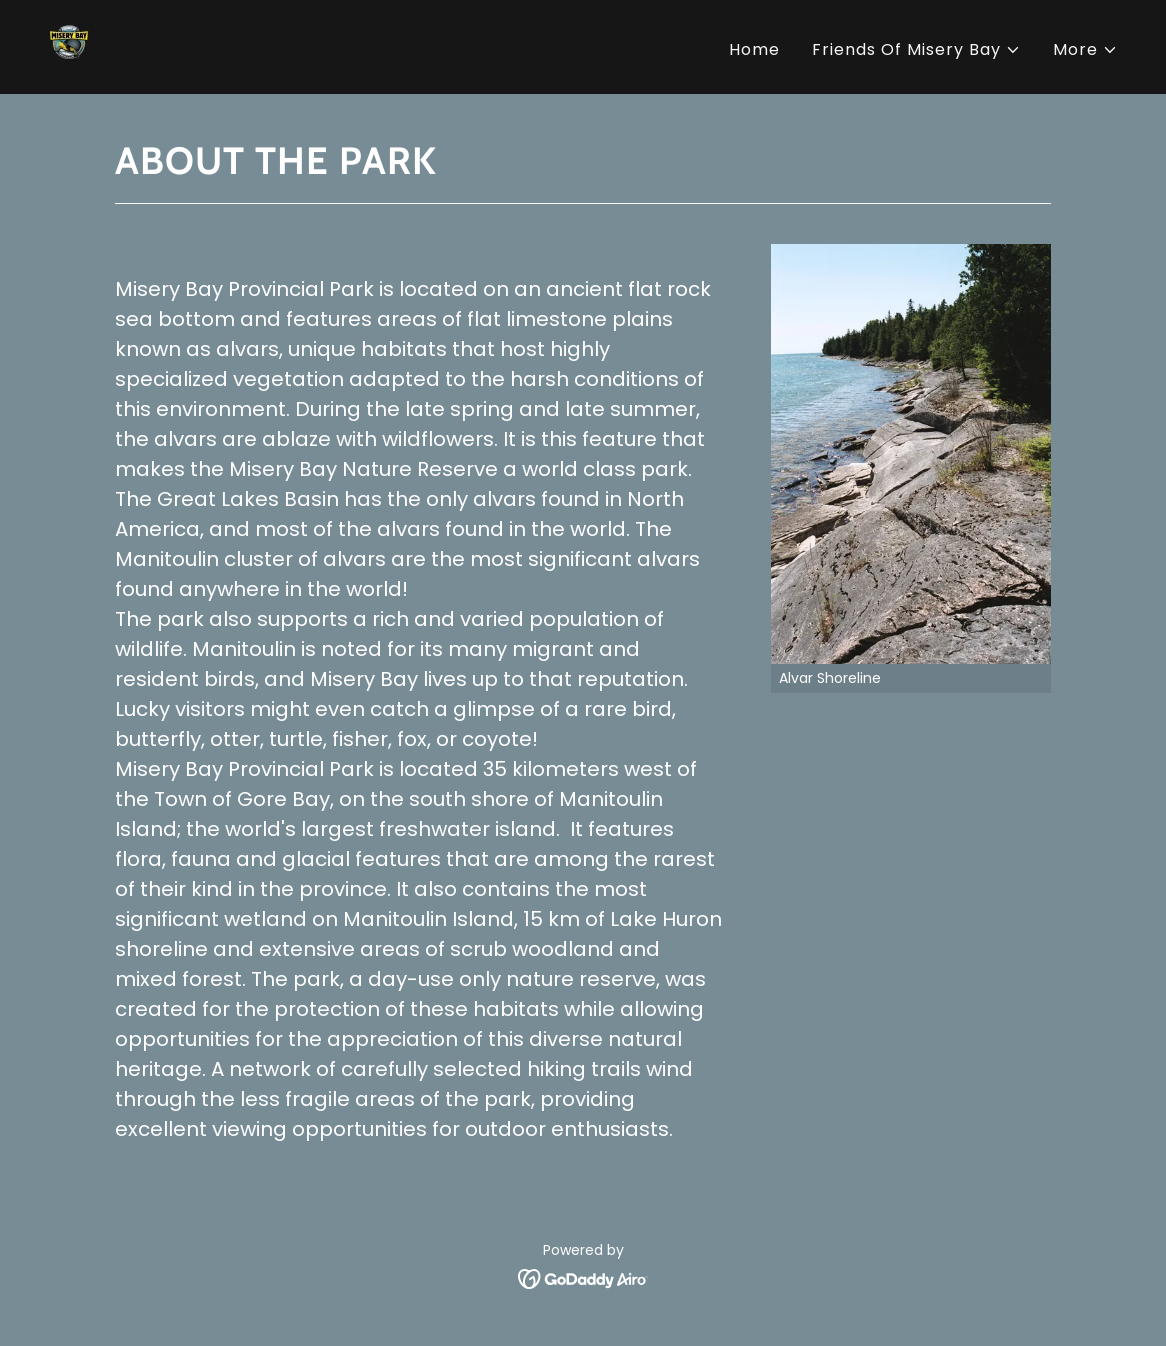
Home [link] (754, 49)
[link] (74, 45)
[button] (916, 50)
